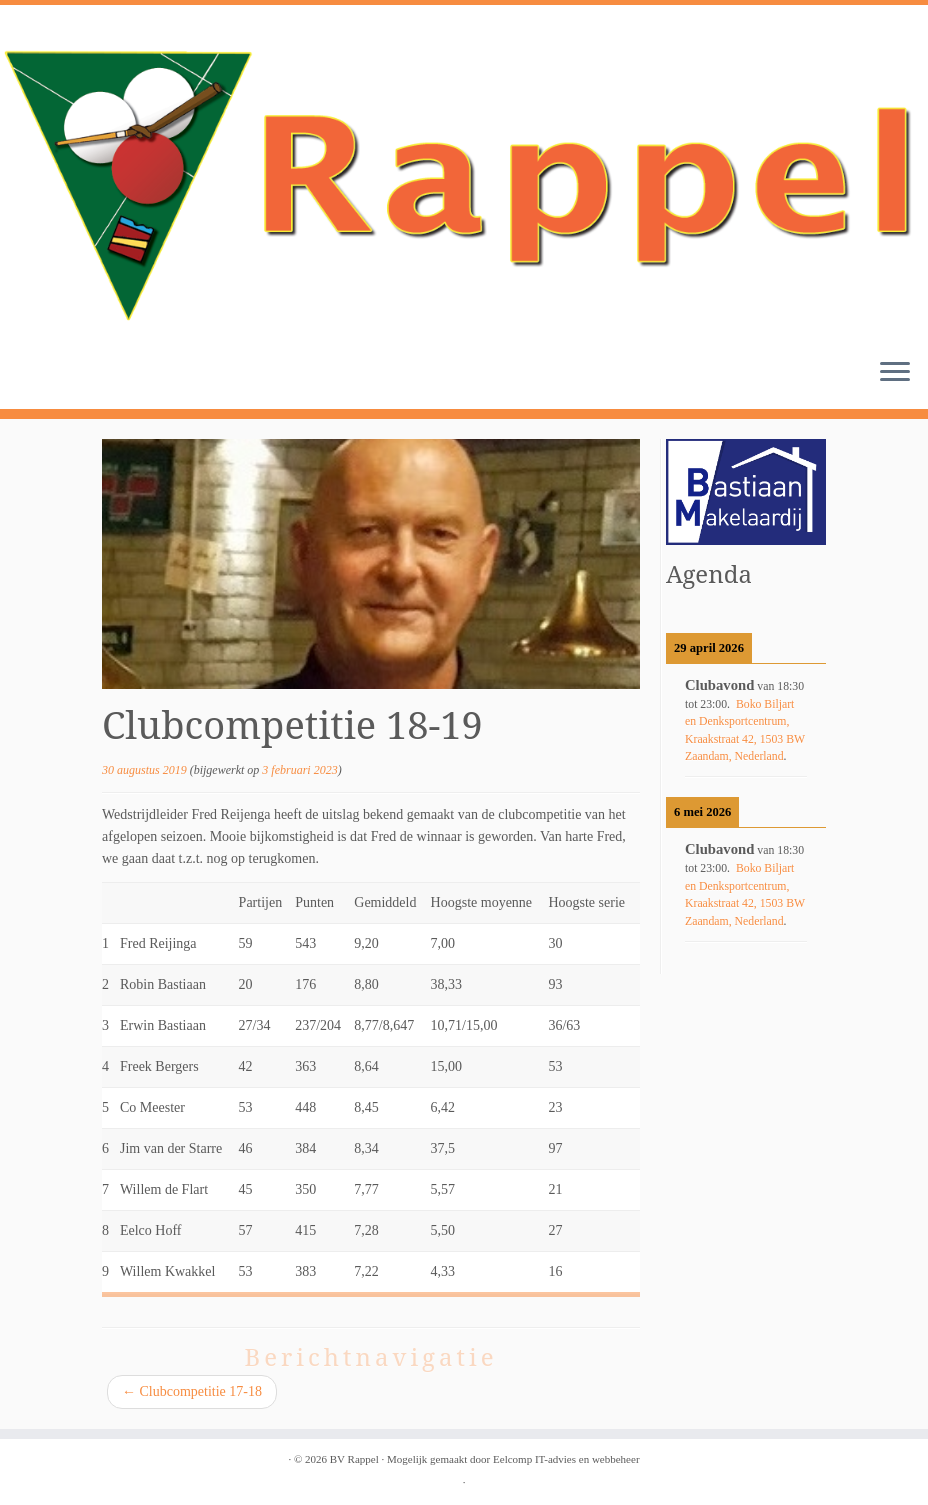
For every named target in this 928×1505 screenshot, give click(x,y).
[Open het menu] (895, 373)
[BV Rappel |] (464, 173)
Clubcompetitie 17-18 (192, 1391)
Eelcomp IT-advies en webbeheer (566, 1459)
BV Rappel (354, 1459)
